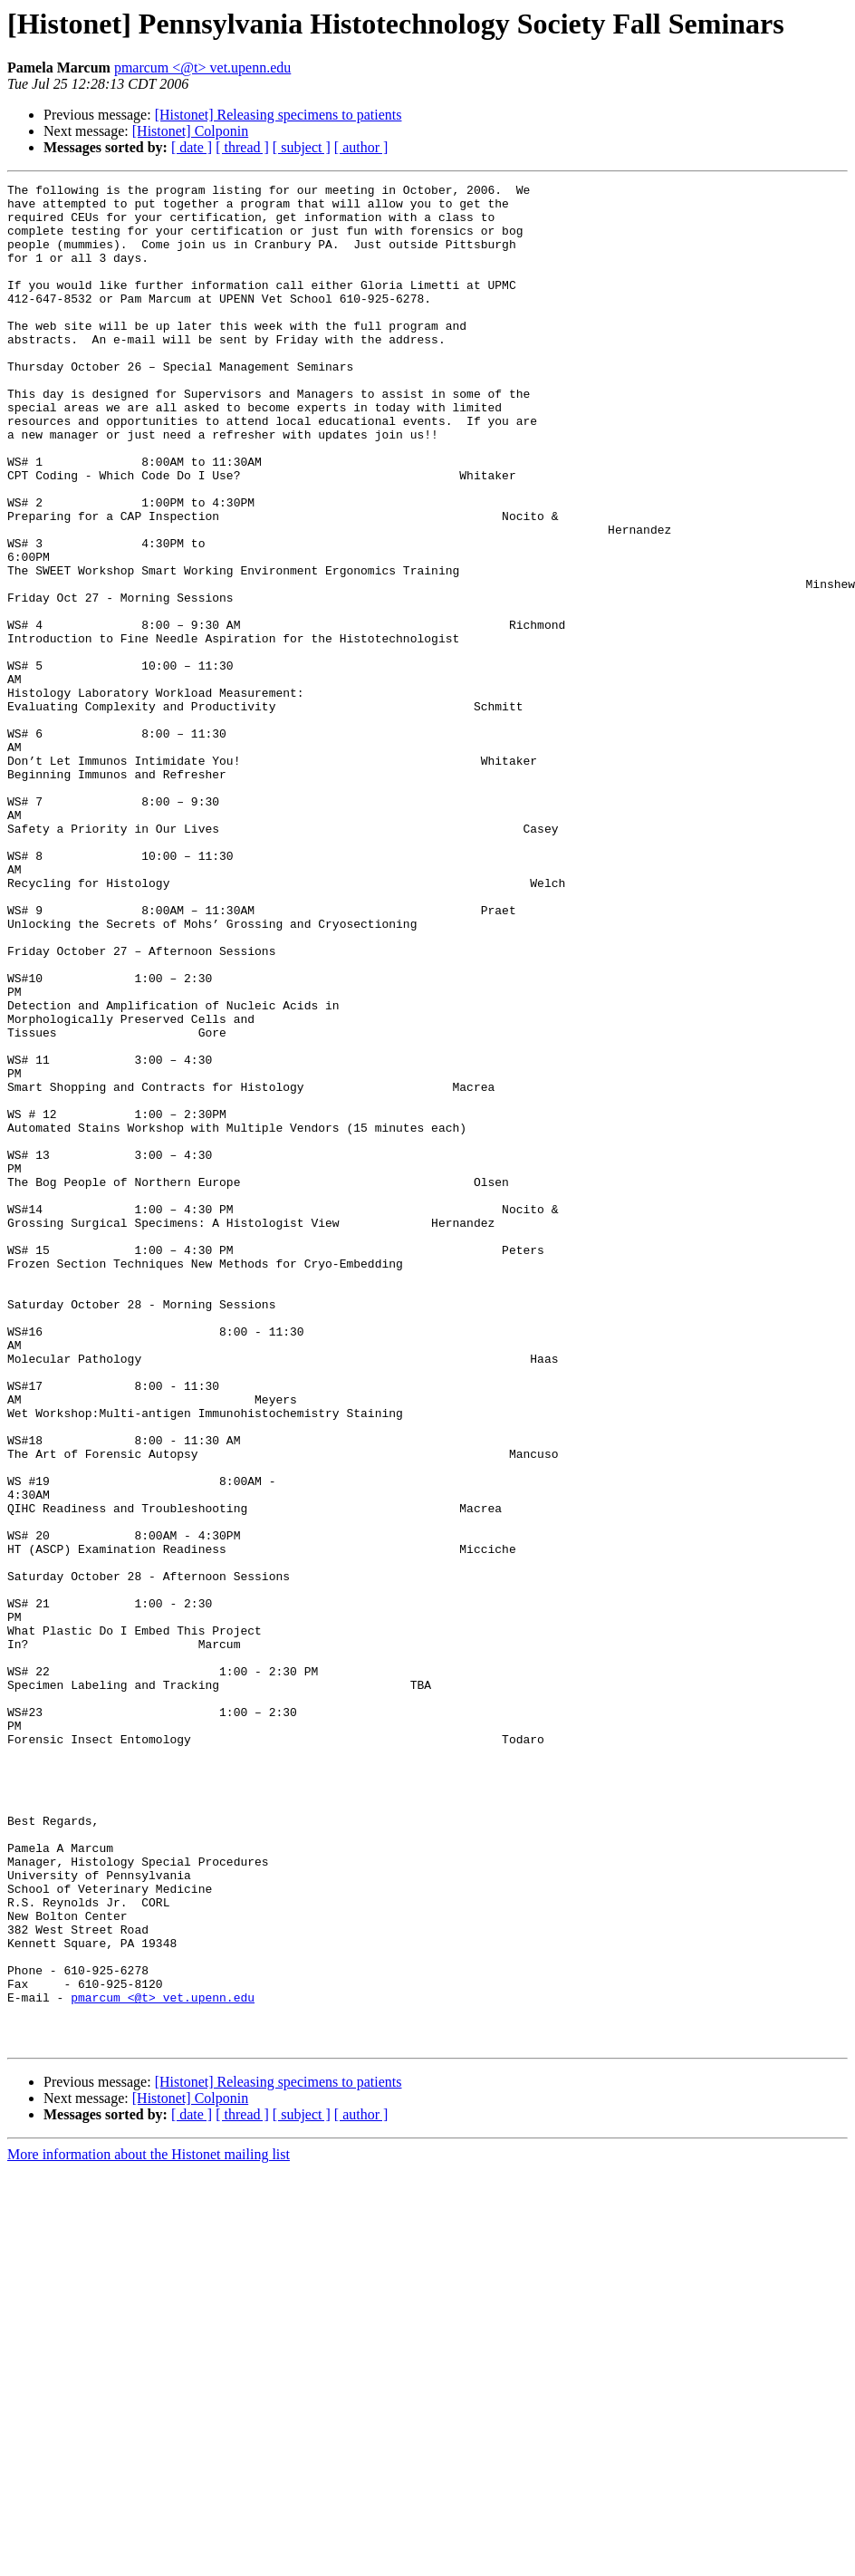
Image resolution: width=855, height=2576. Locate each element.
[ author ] (361, 147)
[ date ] (191, 147)
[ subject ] (302, 147)
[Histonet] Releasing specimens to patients (278, 114)
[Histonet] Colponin (190, 131)
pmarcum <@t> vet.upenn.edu (202, 67)
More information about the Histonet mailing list (148, 2526)
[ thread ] (242, 147)
